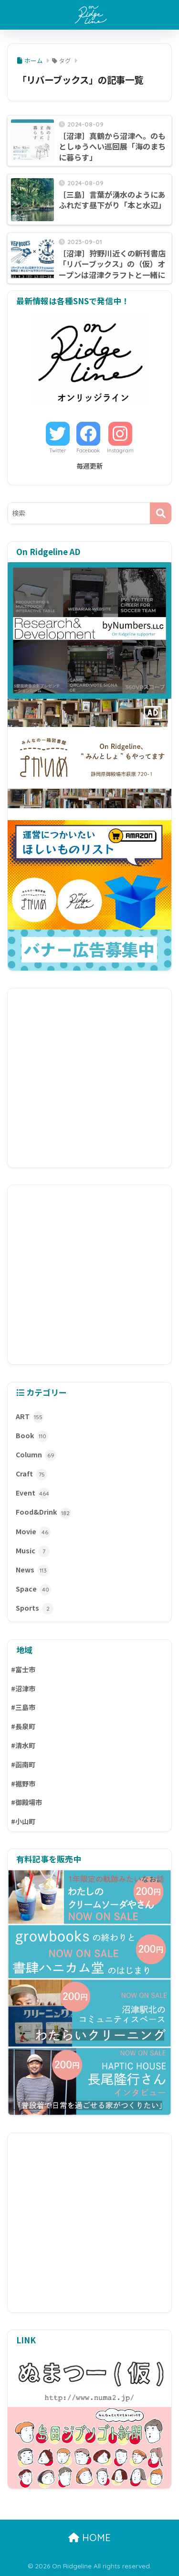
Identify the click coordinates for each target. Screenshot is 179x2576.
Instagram (120, 450)
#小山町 (23, 1821)
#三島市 (23, 1707)
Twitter (57, 450)
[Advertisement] (89, 1077)
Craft (31, 1474)
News (32, 1570)
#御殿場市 (26, 1802)
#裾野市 (23, 1783)
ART (30, 1417)
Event (33, 1493)
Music (33, 1551)
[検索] (160, 513)
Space (33, 1589)
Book (32, 1436)
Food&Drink (43, 1512)
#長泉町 (23, 1726)
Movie (33, 1532)
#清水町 (23, 1745)
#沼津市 (23, 1688)
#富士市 (23, 1669)
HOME (89, 2538)
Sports (34, 1608)
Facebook (88, 450)
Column (36, 1455)
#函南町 (23, 1764)
